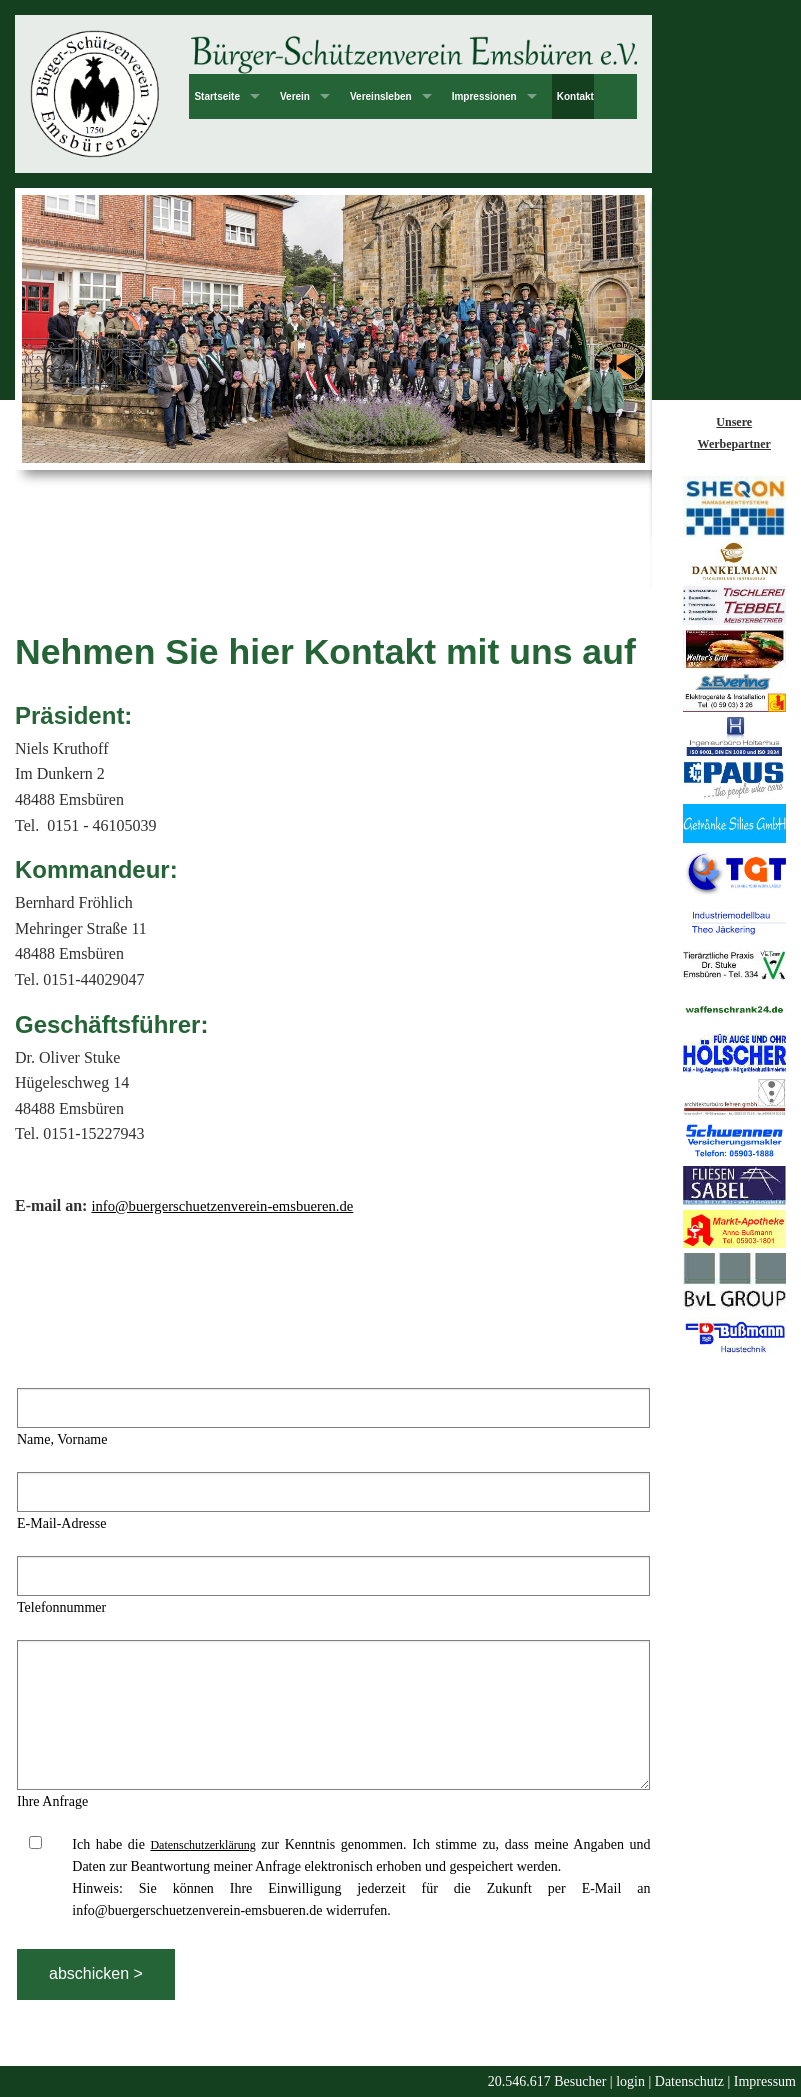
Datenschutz (689, 2081)
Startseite (217, 96)
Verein (295, 96)
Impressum (765, 2081)
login (630, 2081)
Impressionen (484, 96)
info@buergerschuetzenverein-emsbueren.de (222, 1206)
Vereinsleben (381, 96)
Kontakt (575, 96)
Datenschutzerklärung (202, 1845)
